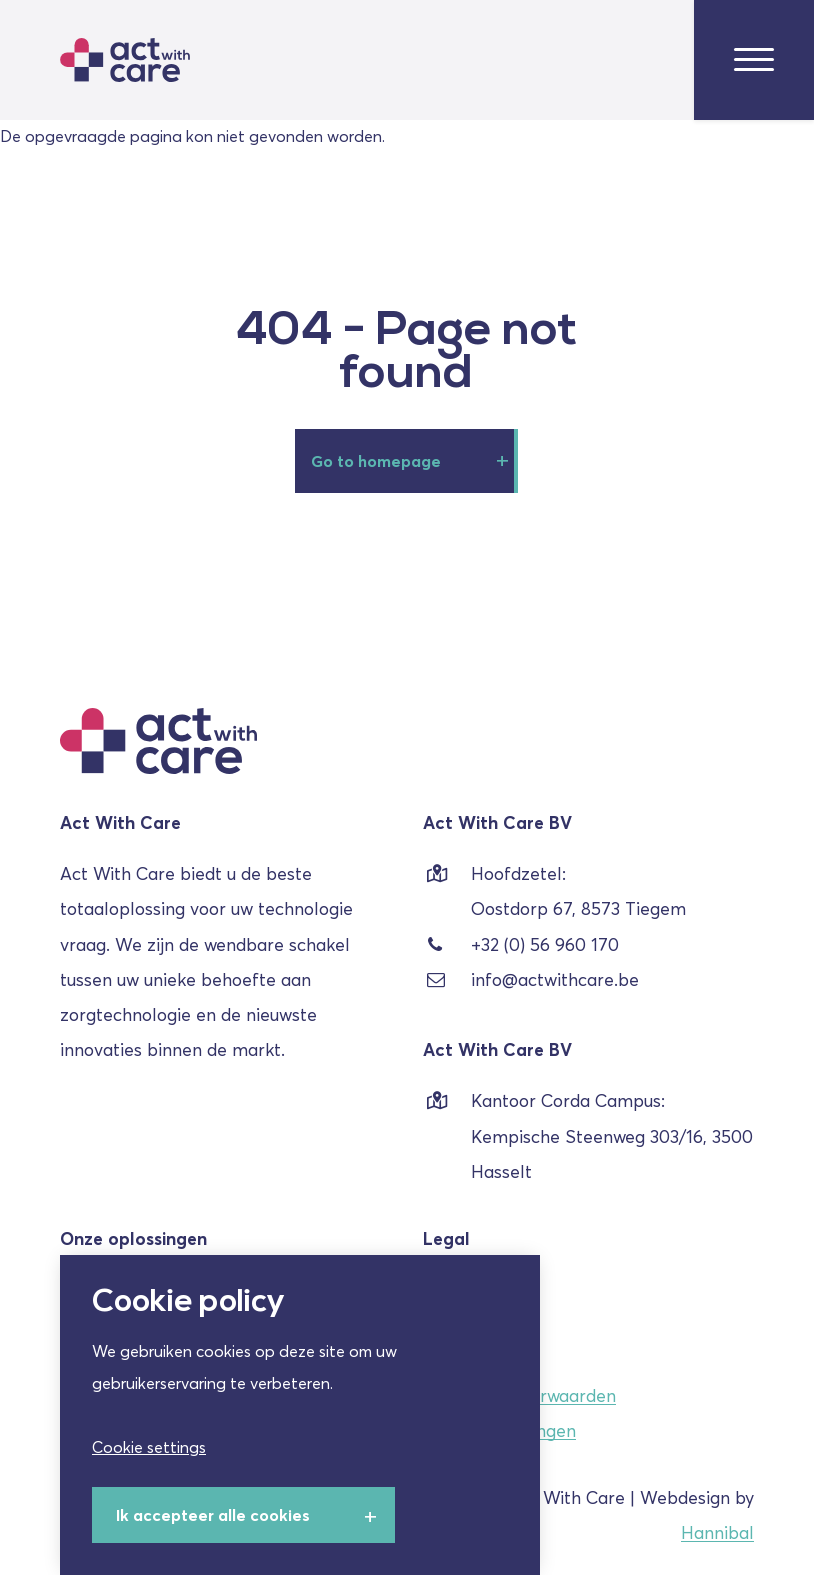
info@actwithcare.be (531, 980)
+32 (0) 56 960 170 (521, 945)
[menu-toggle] (754, 60)
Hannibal (717, 1533)
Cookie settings (149, 1447)
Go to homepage (376, 461)
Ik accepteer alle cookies (213, 1515)
